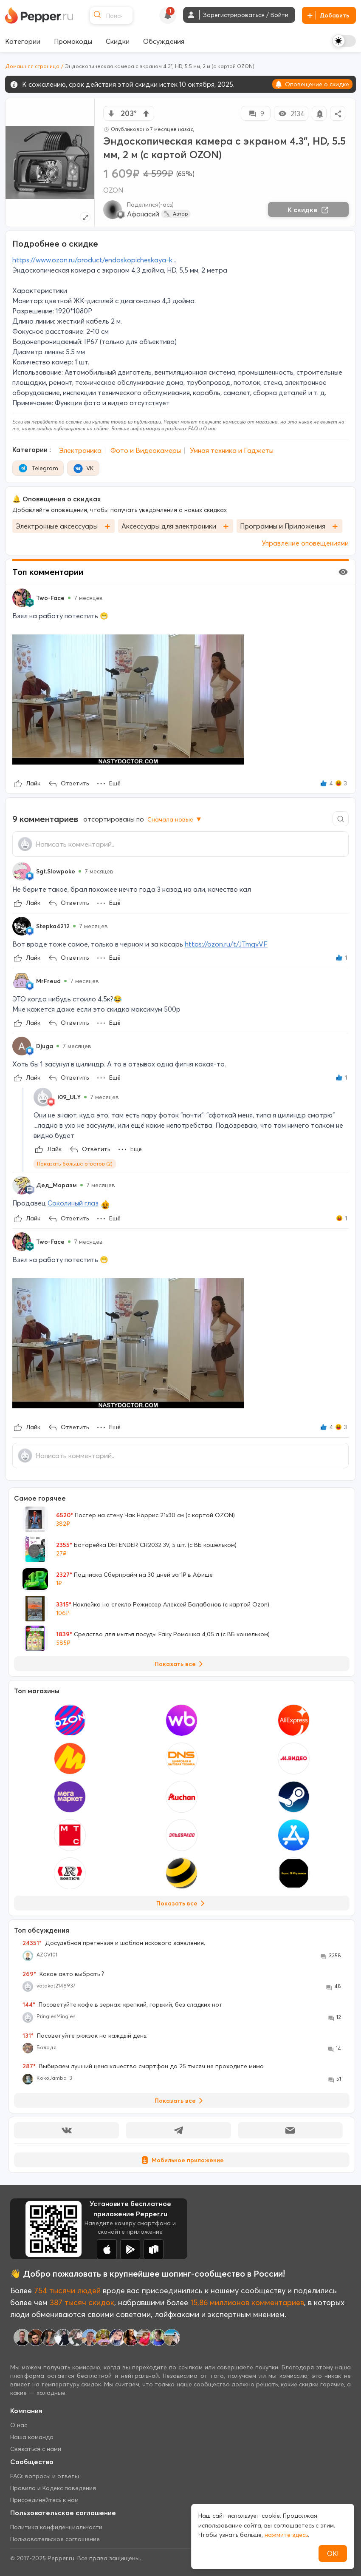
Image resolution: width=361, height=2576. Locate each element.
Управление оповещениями (305, 543)
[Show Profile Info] (21, 598)
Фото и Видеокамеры (145, 450)
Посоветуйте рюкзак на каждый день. (85, 2035)
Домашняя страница (32, 66)
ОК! (332, 2553)
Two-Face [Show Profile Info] (50, 598)
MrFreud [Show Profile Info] (48, 981)
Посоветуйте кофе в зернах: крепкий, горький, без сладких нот (123, 2004)
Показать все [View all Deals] (180, 1664)
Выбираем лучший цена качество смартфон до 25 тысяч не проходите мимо (143, 2066)
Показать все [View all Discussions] (180, 2100)
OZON (113, 190)
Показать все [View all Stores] (182, 1903)
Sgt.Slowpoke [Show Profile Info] (55, 871)
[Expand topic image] (85, 217)
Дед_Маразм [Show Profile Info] (56, 1185)
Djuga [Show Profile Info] (44, 1046)
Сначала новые (175, 819)
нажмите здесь (286, 2535)
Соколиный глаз (73, 1203)
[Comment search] (341, 818)
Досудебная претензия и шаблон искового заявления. (114, 1943)
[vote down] (111, 113)
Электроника (80, 450)
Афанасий (143, 214)
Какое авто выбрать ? (63, 1974)
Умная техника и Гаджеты (232, 450)
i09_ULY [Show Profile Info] (69, 1097)
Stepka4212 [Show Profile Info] (53, 926)
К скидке (308, 209)
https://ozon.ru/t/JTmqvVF (226, 944)
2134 (291, 113)
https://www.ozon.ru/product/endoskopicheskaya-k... (94, 260)
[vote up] (146, 113)
